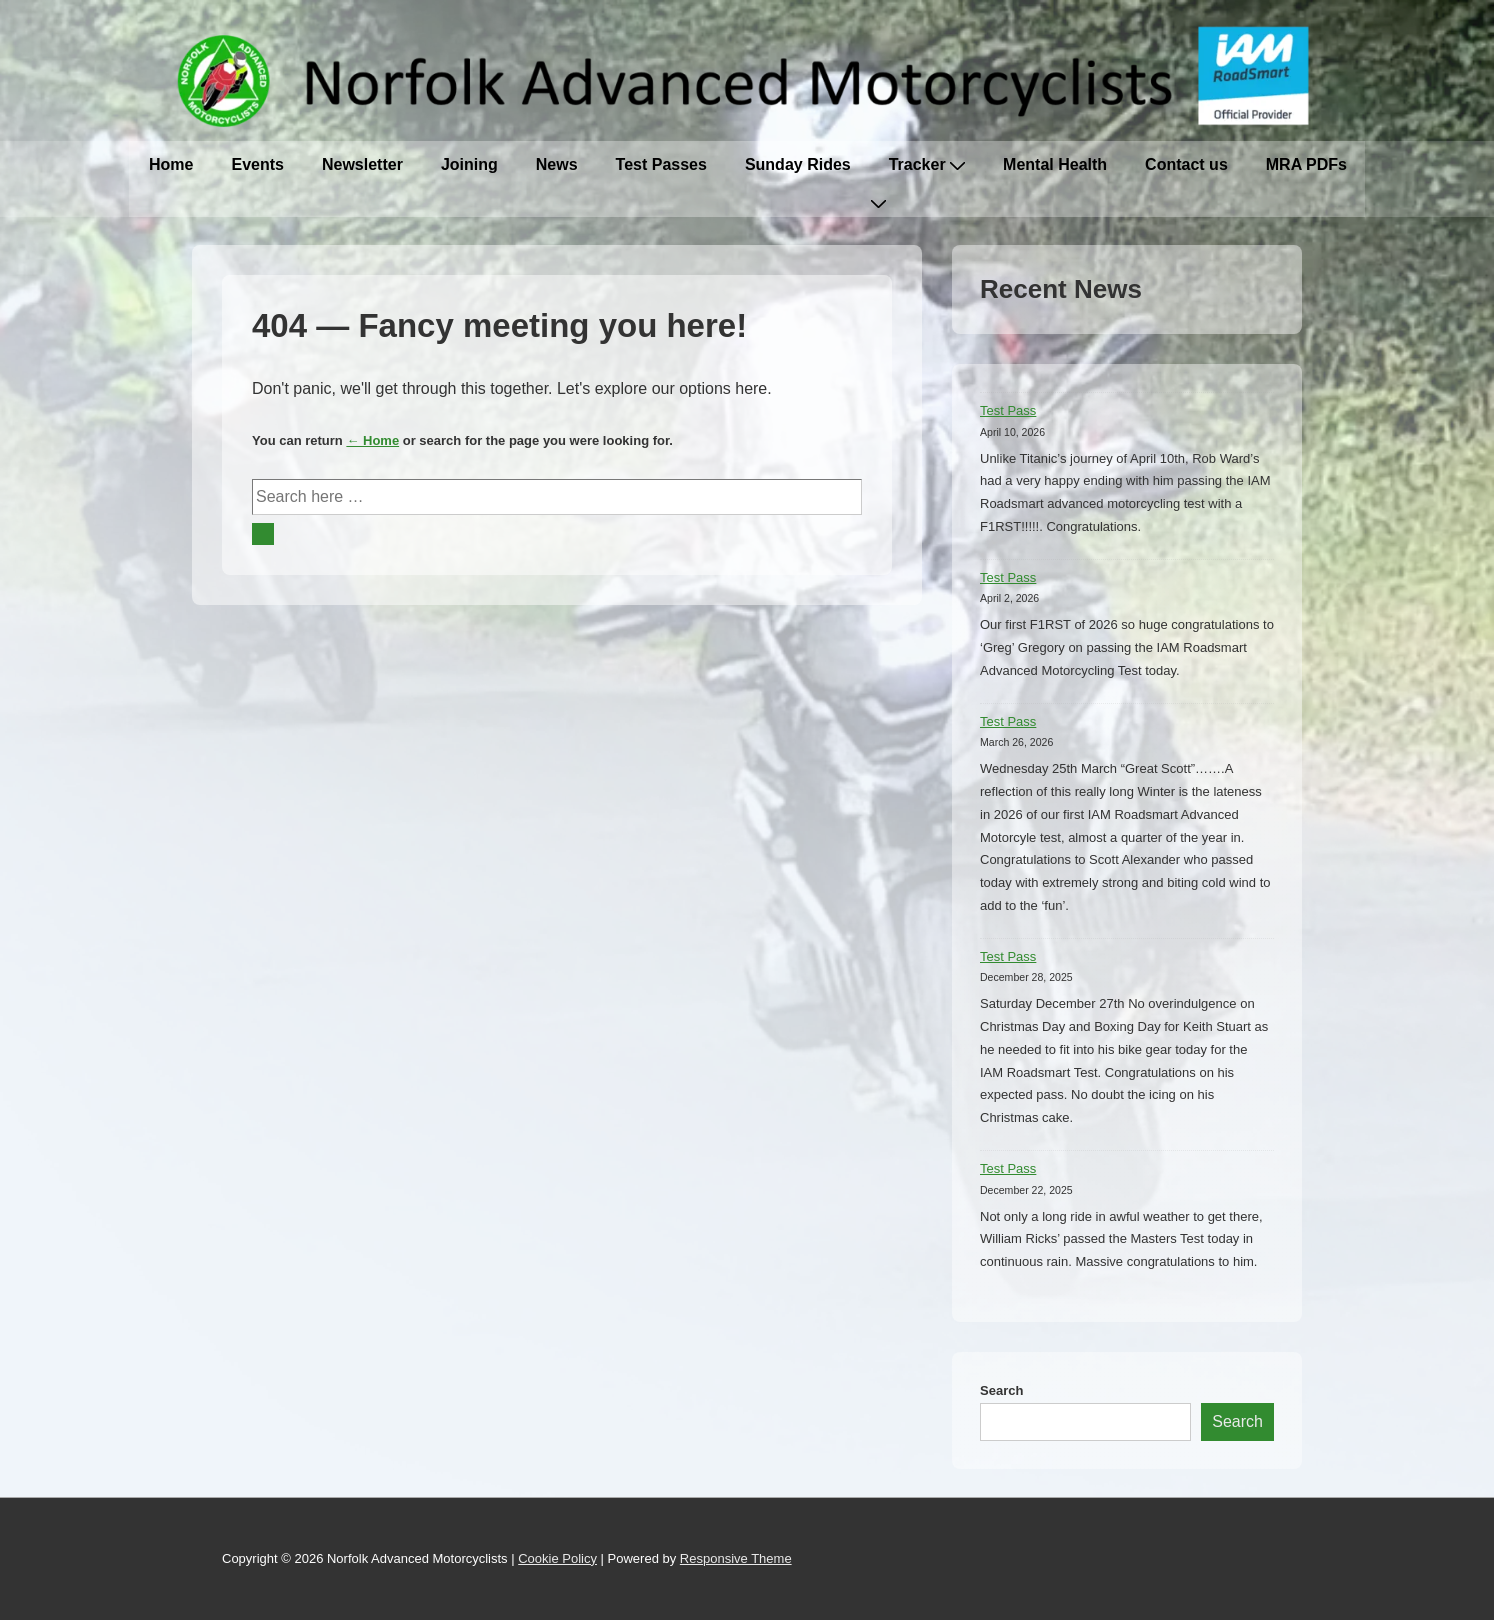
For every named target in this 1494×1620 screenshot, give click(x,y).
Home (171, 164)
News (557, 164)
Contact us (1186, 164)
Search (1001, 1390)
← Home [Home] (372, 440)
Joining (469, 164)
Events (257, 164)
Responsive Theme (736, 1558)
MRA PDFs (1306, 164)
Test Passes (661, 164)
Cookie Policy (557, 1558)
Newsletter (362, 164)
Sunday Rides (798, 164)
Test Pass (1008, 410)
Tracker (927, 164)
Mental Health (1055, 164)
